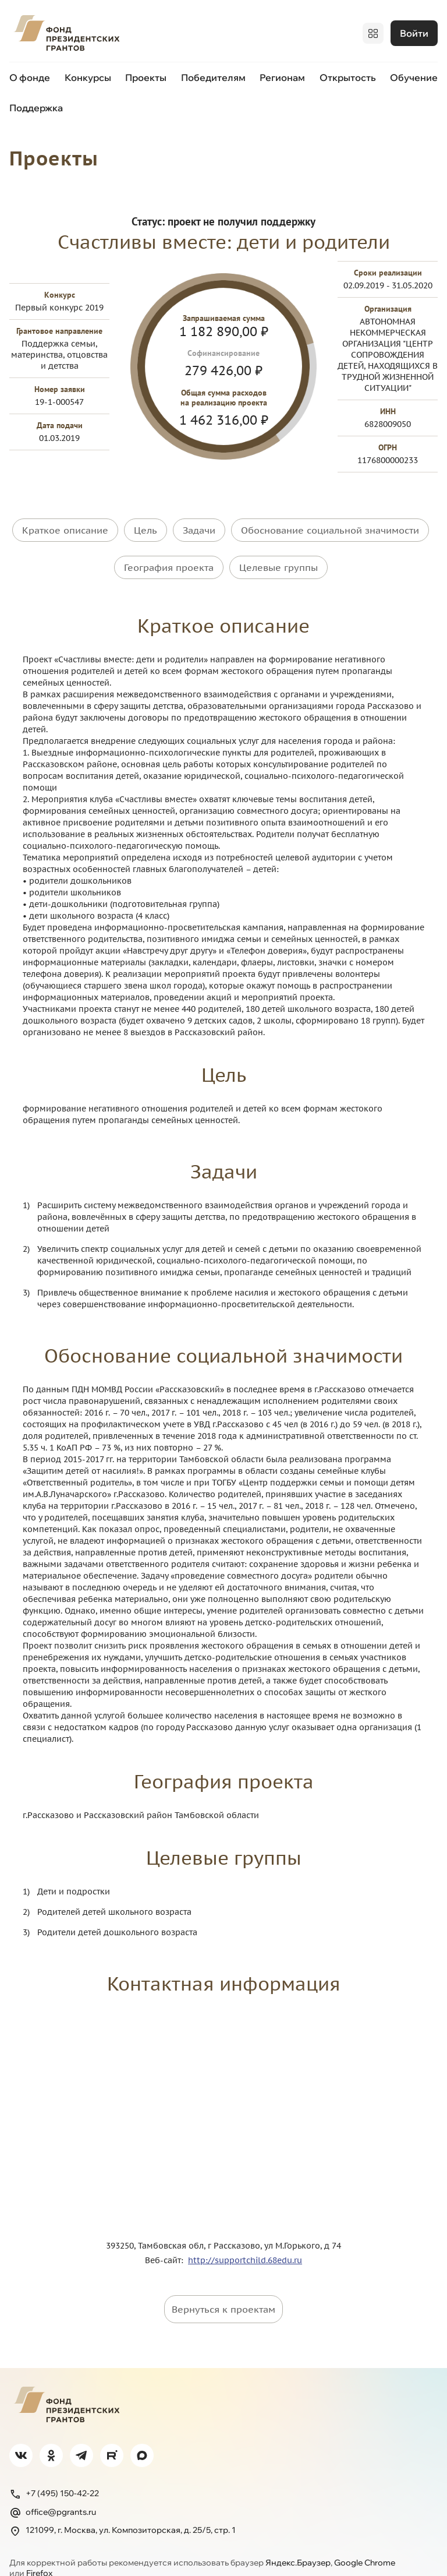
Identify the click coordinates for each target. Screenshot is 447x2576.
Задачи (199, 526)
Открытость (348, 74)
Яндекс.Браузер (298, 2541)
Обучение (414, 74)
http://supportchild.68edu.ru (245, 2239)
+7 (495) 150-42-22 (54, 2473)
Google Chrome (364, 2541)
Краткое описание (65, 526)
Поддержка (36, 105)
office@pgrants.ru (52, 2491)
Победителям (213, 74)
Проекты (145, 74)
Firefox (39, 2552)
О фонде (29, 74)
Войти (414, 32)
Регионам (282, 74)
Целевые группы (278, 555)
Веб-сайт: (166, 2239)
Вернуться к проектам (223, 2288)
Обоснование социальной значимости (330, 526)
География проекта (169, 555)
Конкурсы (88, 74)
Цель (145, 526)
